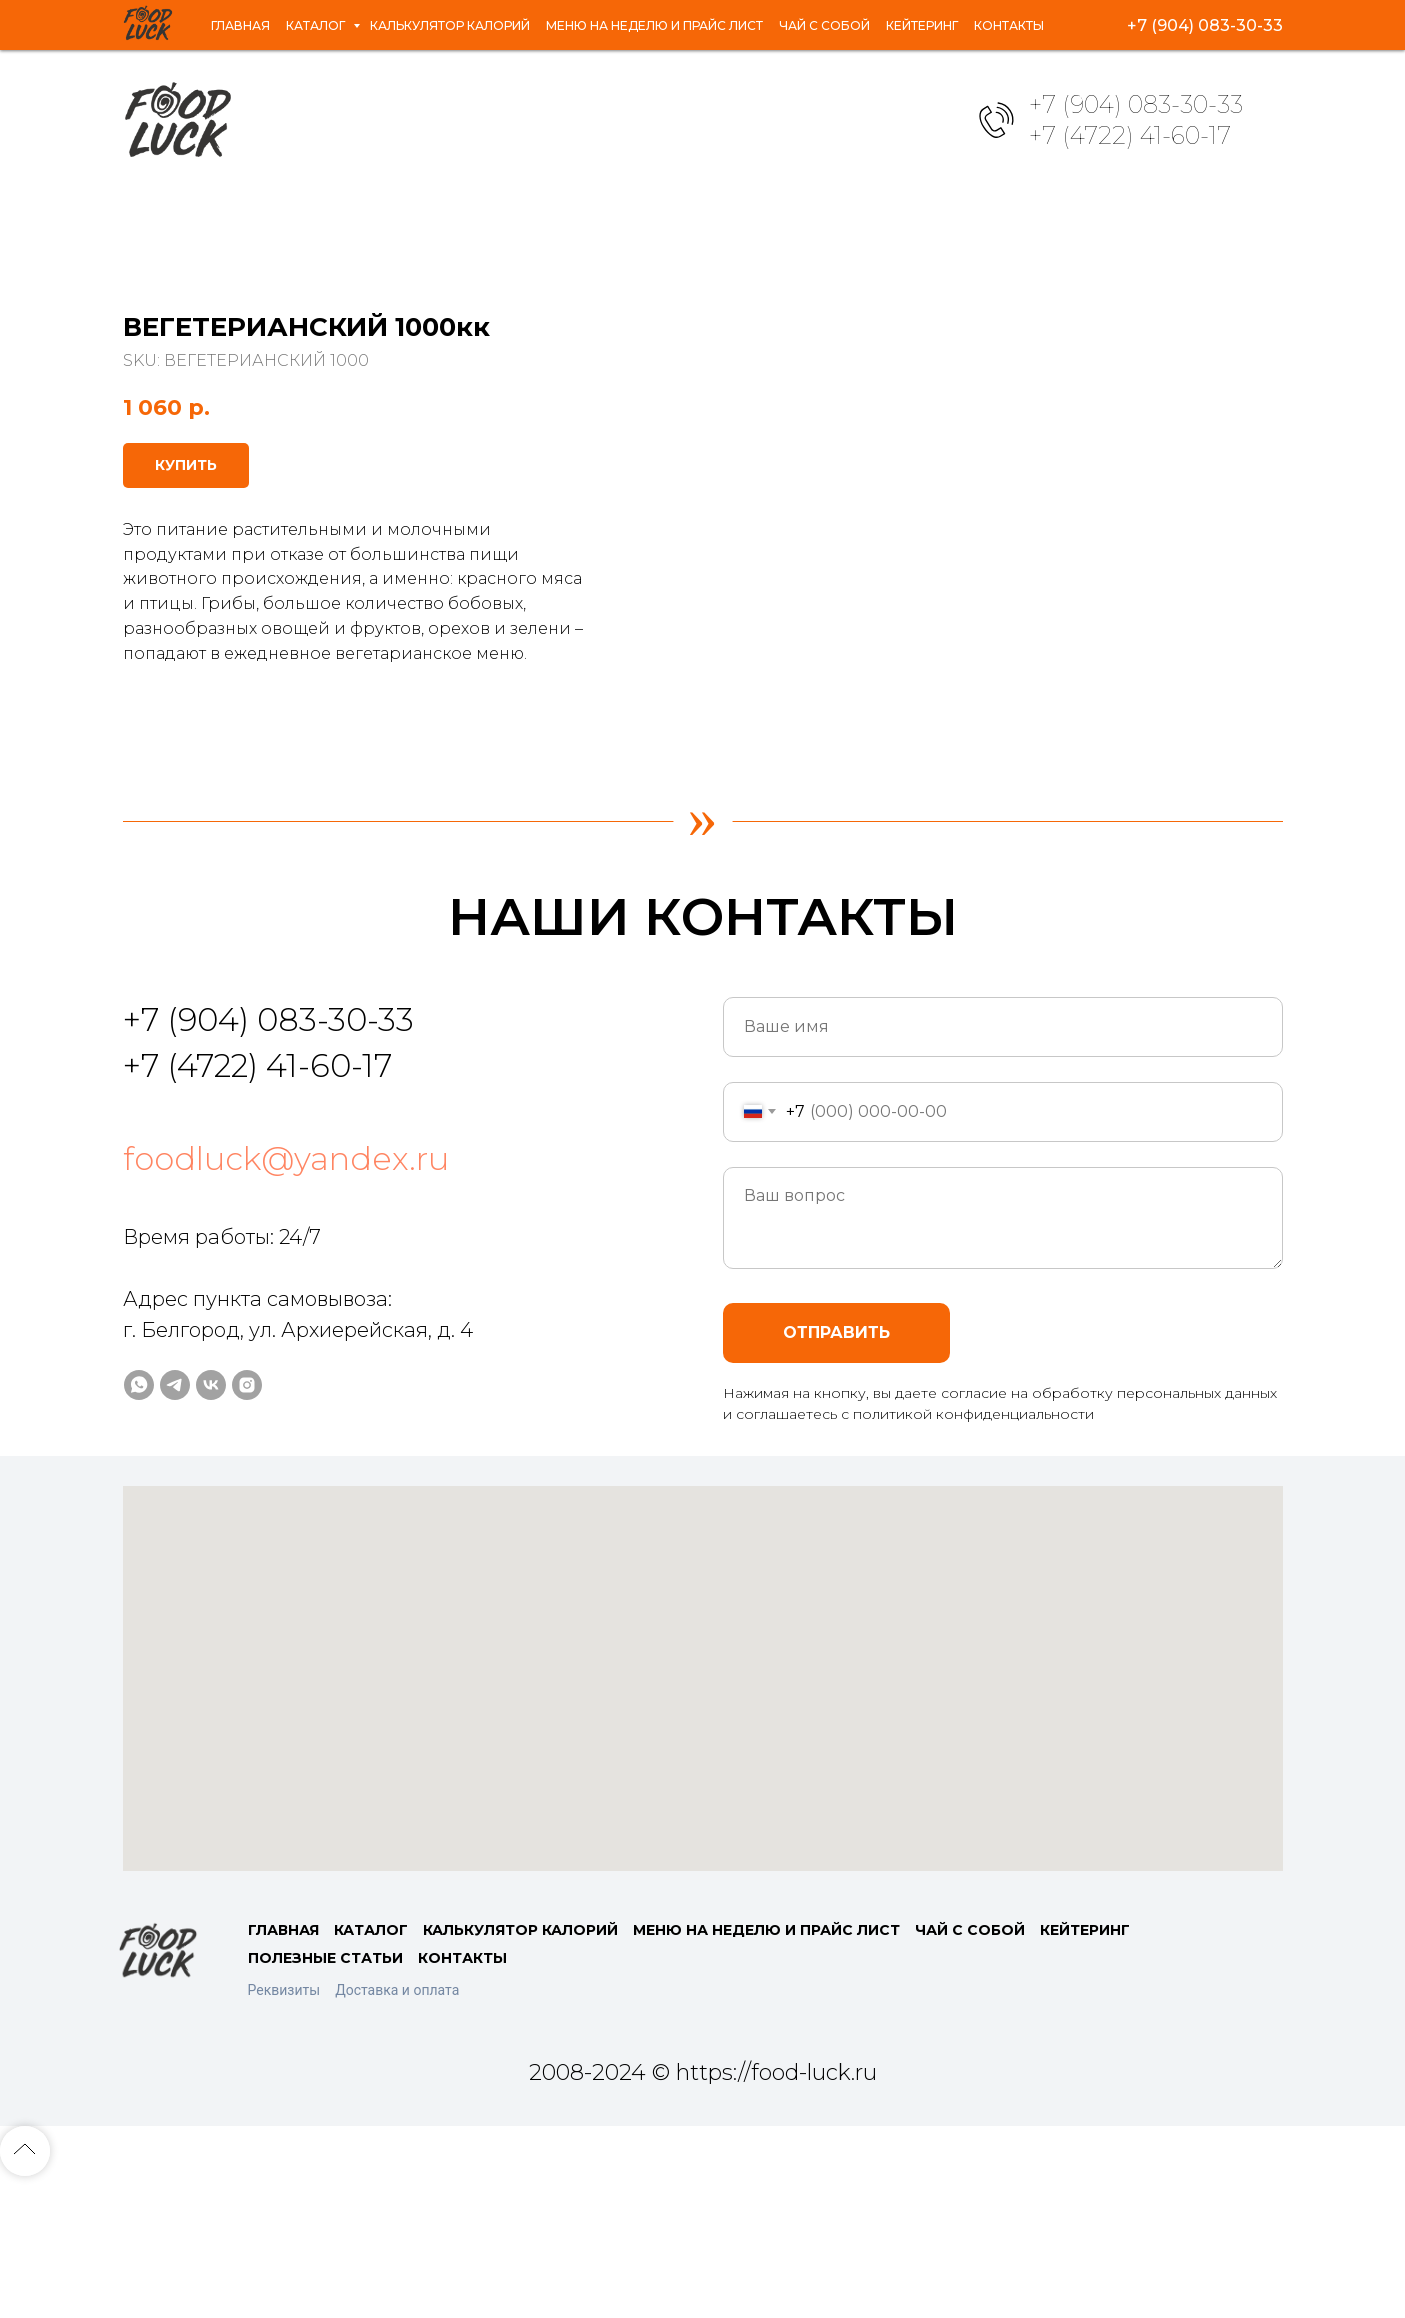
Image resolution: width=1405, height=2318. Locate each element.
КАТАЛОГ (371, 2068)
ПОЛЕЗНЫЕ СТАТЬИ (325, 2096)
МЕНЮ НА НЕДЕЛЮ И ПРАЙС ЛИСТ (766, 2068)
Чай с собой (840, 16)
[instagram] (1263, 25)
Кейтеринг (958, 16)
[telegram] (1175, 25)
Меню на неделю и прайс (655, 16)
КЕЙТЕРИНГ (1085, 2068)
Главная (168, 16)
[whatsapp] (1131, 25)
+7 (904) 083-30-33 (1136, 104)
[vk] (1219, 25)
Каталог (260, 16)
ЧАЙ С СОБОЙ (970, 2068)
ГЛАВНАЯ (283, 2068)
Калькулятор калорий (422, 16)
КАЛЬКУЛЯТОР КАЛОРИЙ (520, 2068)
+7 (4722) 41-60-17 (1130, 135)
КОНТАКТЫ (462, 2096)
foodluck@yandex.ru (286, 1296)
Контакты (174, 34)
